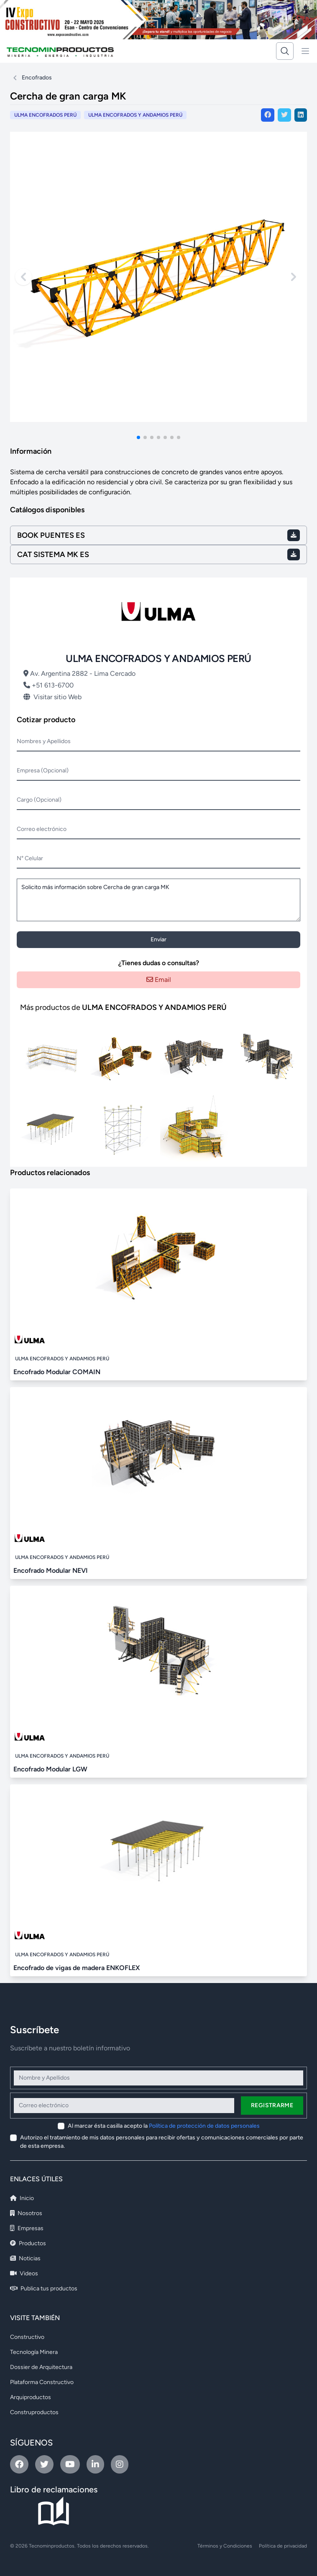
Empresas (26, 2228)
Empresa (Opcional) (43, 770)
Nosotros (26, 2213)
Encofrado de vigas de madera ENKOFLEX (76, 1968)
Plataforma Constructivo (42, 2382)
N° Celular (30, 858)
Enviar (158, 939)
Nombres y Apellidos (44, 741)
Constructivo (27, 2337)
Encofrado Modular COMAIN (56, 1372)
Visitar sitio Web (52, 697)
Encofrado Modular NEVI (50, 1570)
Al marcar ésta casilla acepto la (164, 2125)
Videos (24, 2273)
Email (158, 980)
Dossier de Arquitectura (41, 2367)
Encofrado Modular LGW (50, 1769)
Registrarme (272, 2105)
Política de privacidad (283, 2546)
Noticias (25, 2258)
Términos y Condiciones (224, 2546)
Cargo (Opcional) (39, 799)
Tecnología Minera (34, 2352)
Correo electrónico (41, 829)
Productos (28, 2243)
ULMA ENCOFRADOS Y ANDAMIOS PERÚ (135, 115)
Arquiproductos (30, 2397)
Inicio (22, 2198)
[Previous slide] (23, 276)
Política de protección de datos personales (204, 2125)
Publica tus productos (43, 2288)
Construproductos (34, 2412)
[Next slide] (293, 276)
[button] (138, 437)
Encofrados (37, 77)
